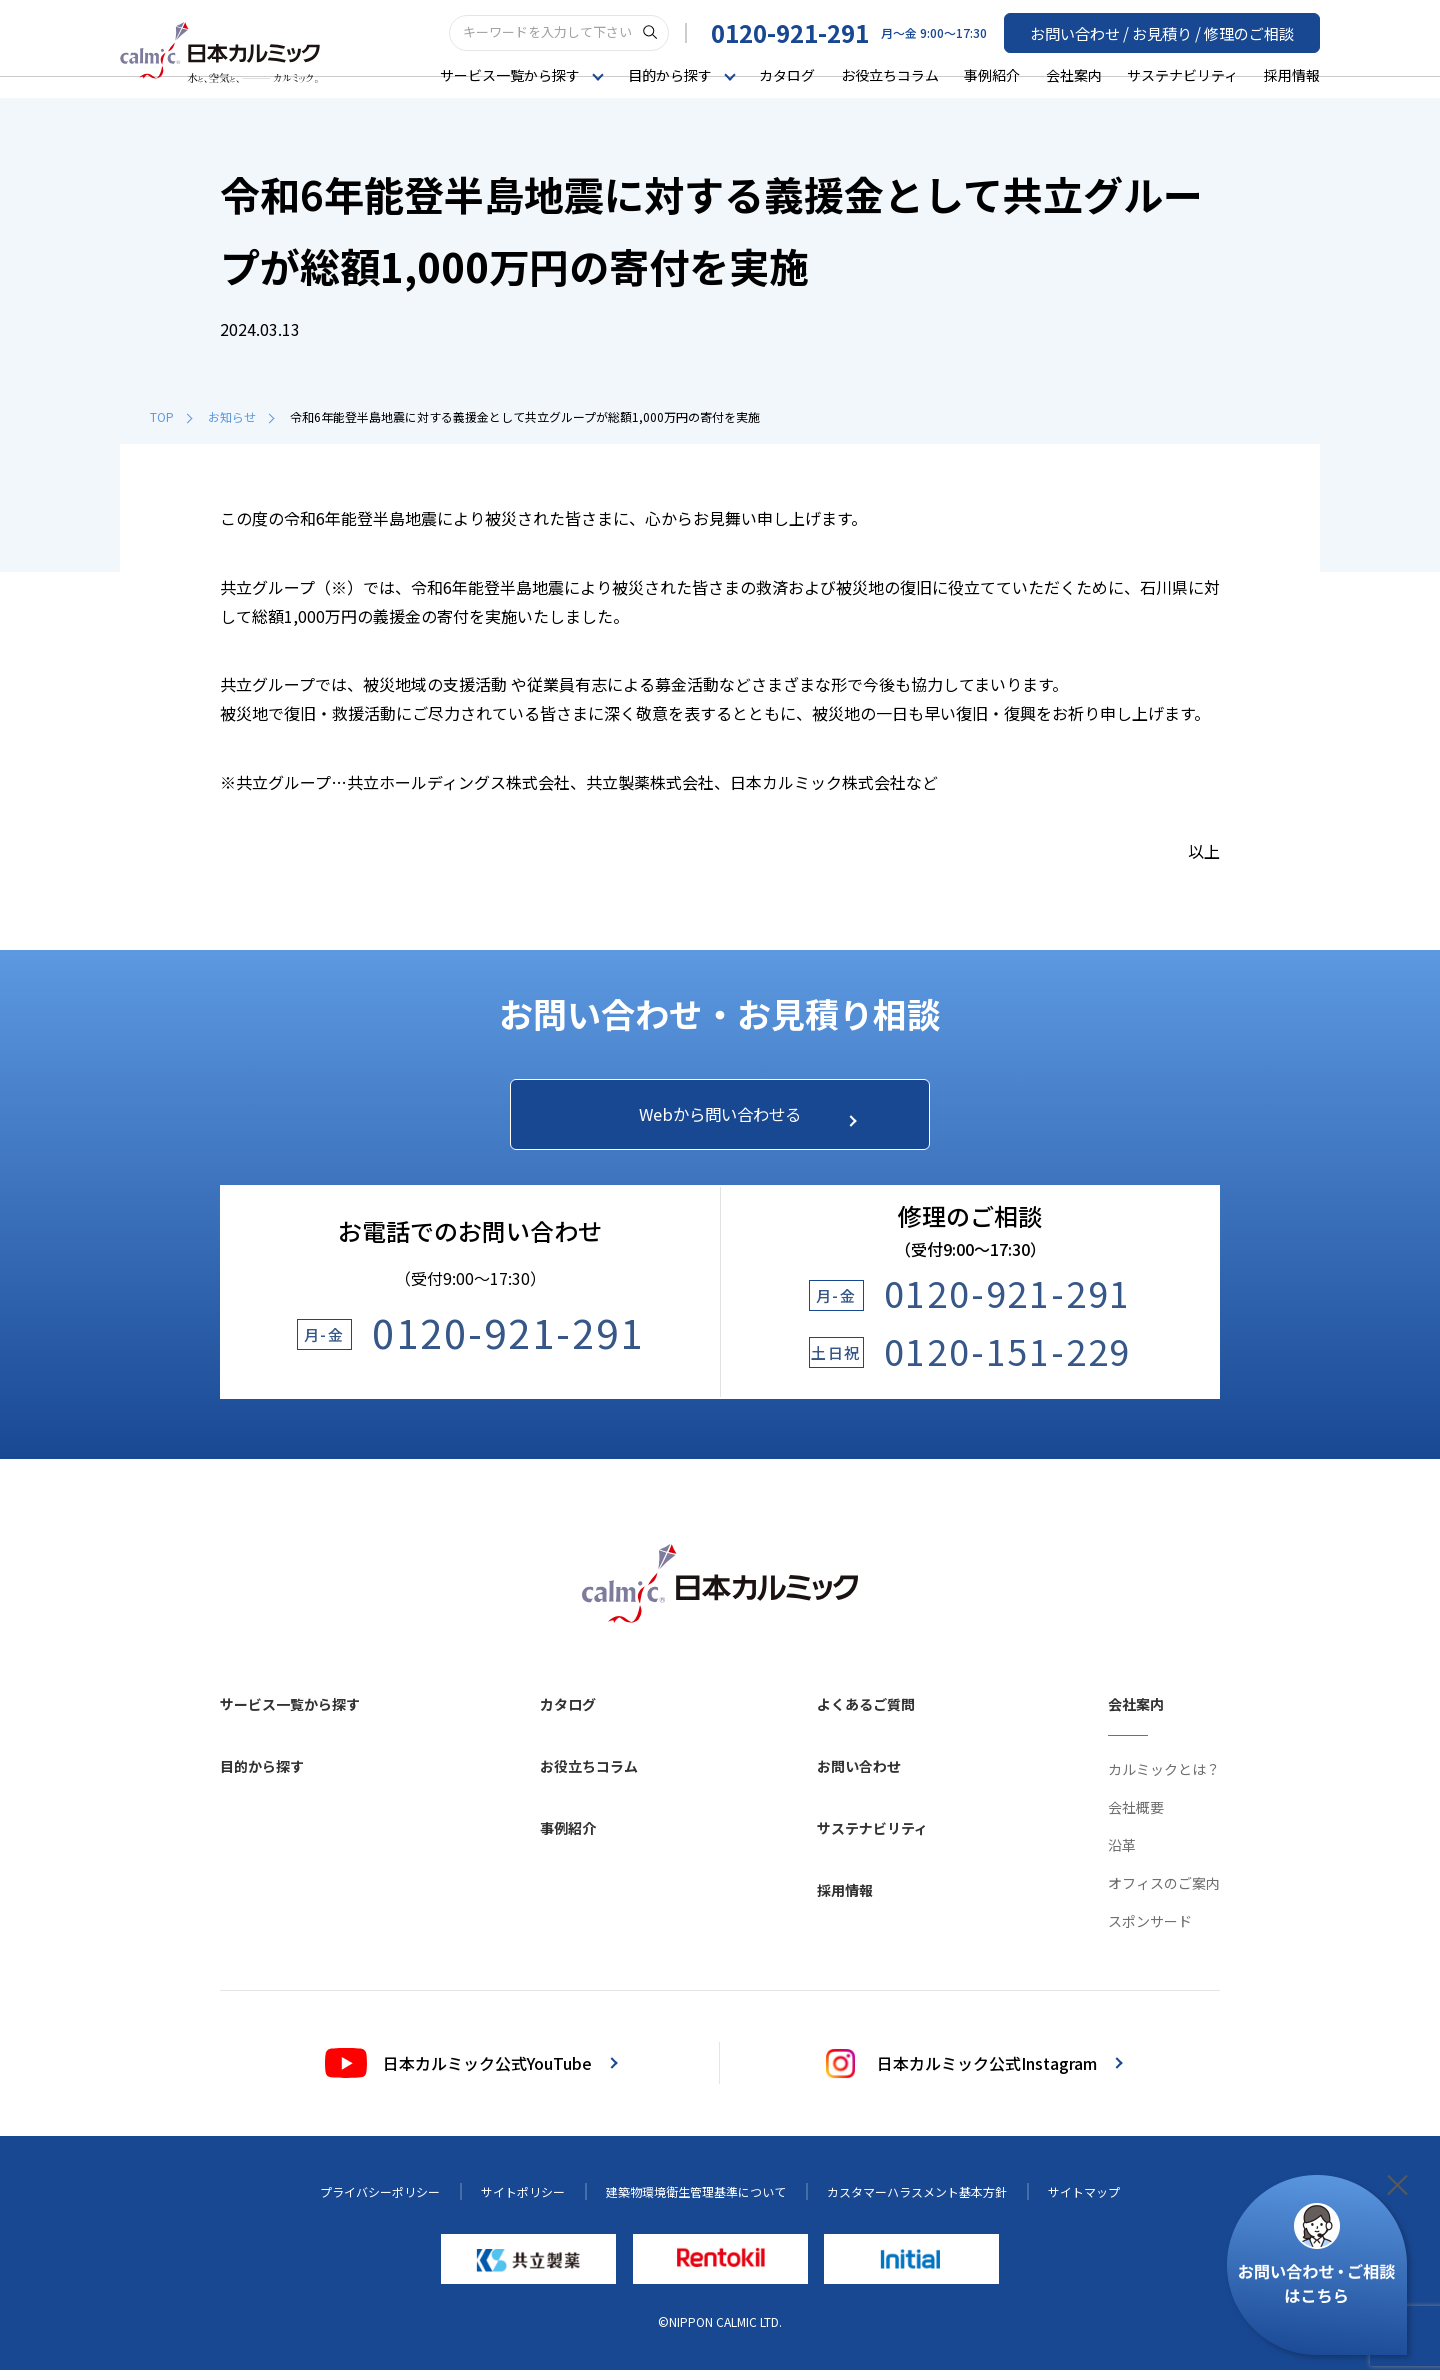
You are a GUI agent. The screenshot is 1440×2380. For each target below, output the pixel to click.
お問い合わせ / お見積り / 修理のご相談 (1171, 31)
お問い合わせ (859, 1777)
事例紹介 (992, 74)
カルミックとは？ (1164, 1780)
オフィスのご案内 (1164, 1894)
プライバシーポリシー (380, 2202)
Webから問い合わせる (738, 1119)
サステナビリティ (1182, 74)
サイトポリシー (523, 2202)
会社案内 (1074, 74)
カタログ (787, 74)
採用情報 (1292, 74)
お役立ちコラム (890, 74)
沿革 (1122, 1856)
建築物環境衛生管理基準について (696, 2202)
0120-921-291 (808, 31)
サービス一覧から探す (290, 1715)
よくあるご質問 (866, 1715)
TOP (171, 416)
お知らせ (241, 416)
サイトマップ (1084, 2202)
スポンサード (1150, 1932)
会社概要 (1136, 1818)
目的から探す (262, 1777)
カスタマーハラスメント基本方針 (917, 2202)
